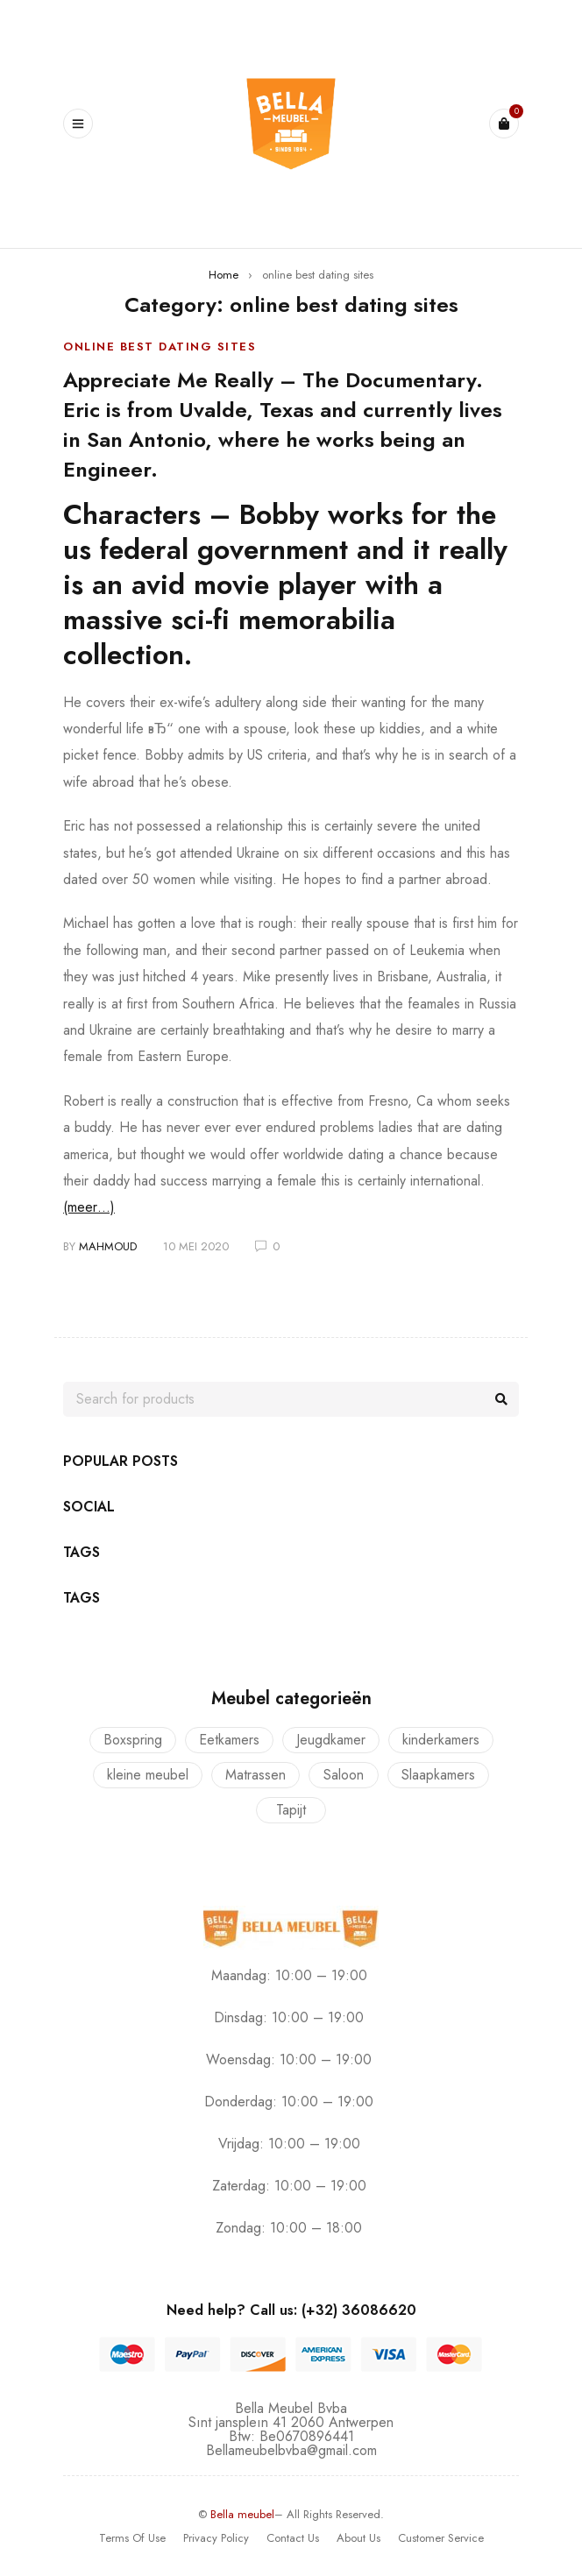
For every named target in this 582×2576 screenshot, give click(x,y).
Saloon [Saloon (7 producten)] (343, 1775)
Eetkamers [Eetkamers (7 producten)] (229, 1740)
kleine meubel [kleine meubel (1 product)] (147, 1775)
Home (223, 274)
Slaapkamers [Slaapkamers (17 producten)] (438, 1775)
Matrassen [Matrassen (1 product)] (255, 1775)
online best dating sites (159, 346)
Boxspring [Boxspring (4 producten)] (132, 1740)
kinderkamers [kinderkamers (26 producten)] (440, 1740)
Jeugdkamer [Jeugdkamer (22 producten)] (331, 1740)
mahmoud (108, 1246)
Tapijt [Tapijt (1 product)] (291, 1810)
